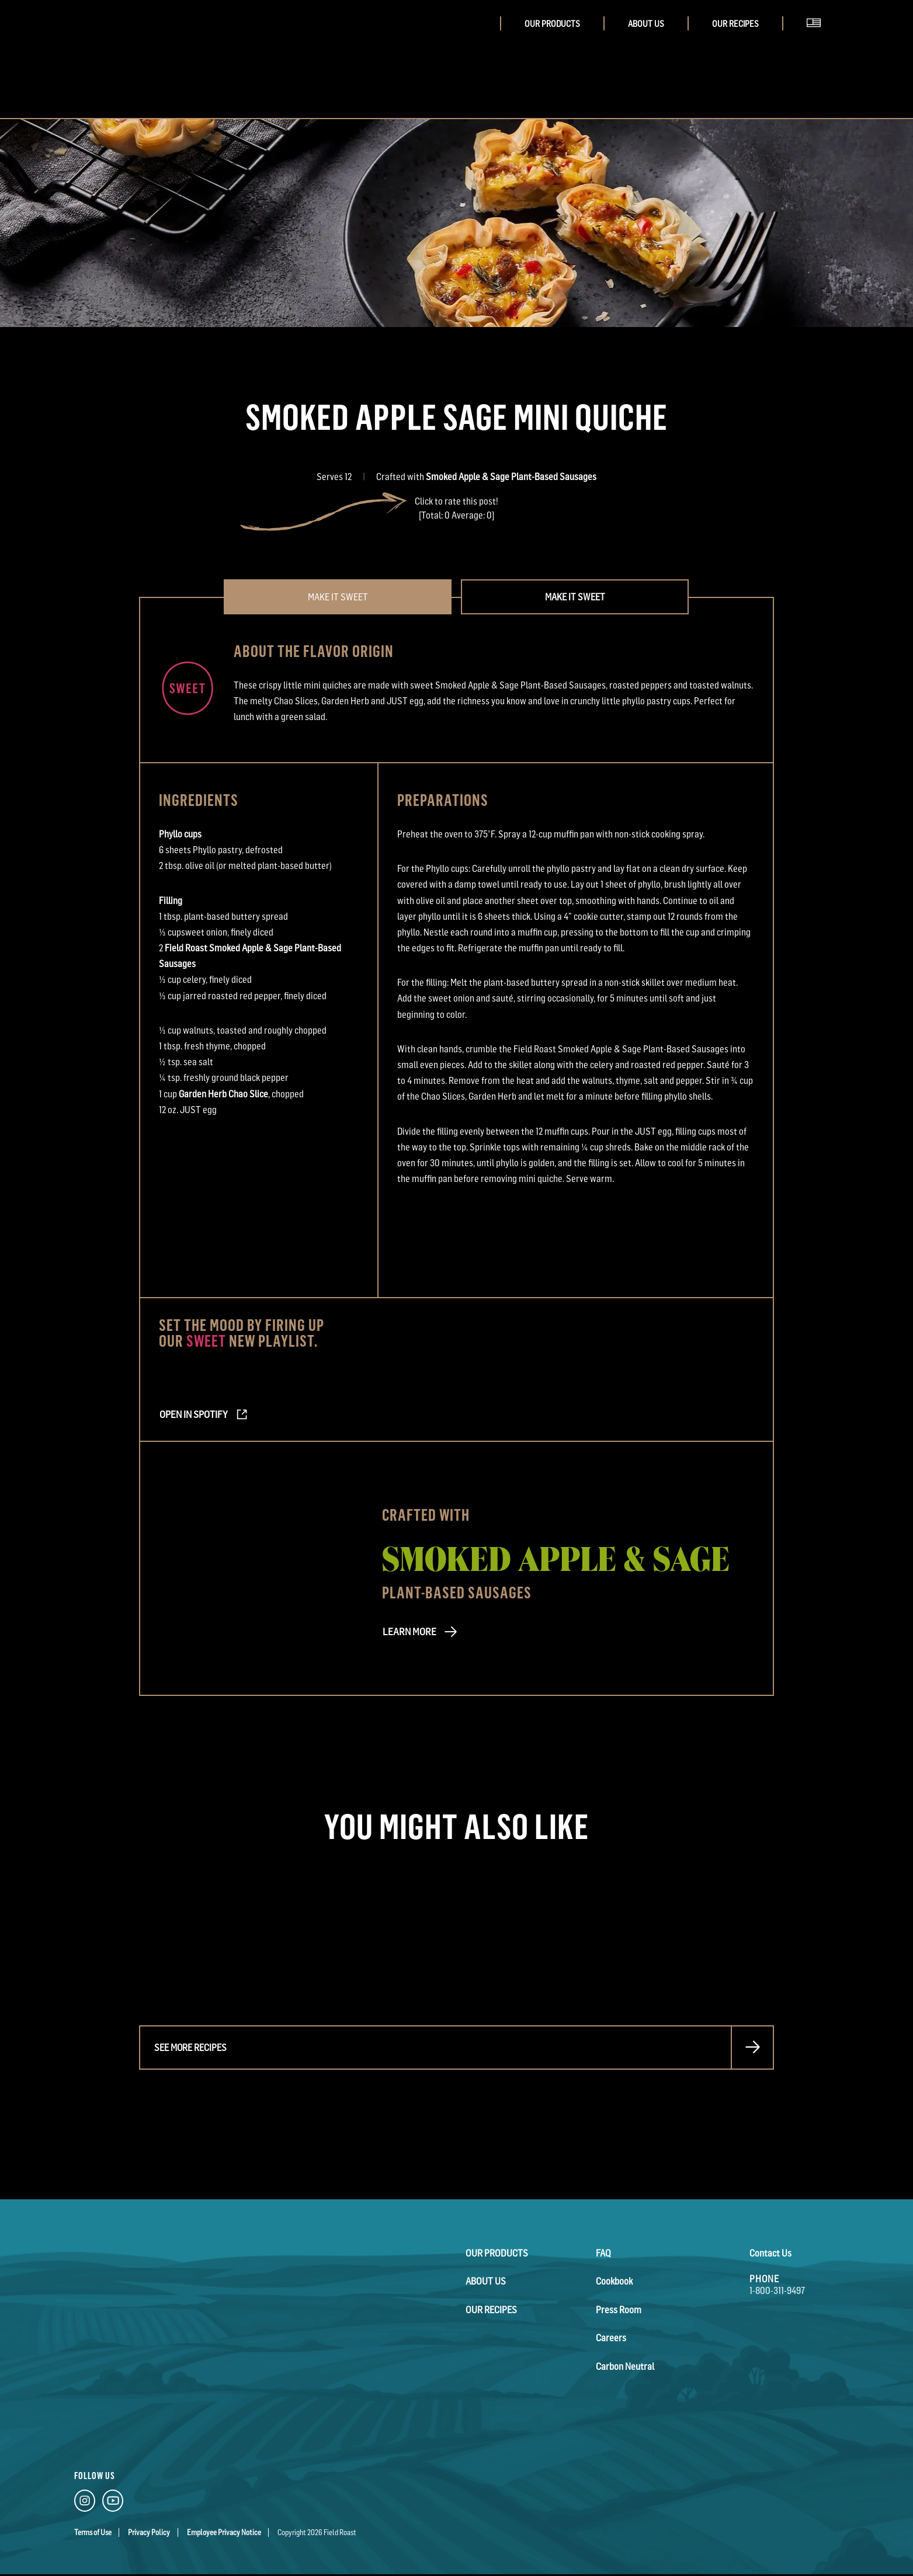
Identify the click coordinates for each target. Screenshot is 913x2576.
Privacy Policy (149, 2532)
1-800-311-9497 (777, 2290)
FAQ (603, 2253)
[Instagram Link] (84, 2503)
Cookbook (614, 2281)
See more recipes (190, 2047)
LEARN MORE (407, 1633)
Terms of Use (93, 2532)
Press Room (618, 2309)
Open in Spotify (192, 1415)
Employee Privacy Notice (224, 2532)
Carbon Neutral (625, 2365)
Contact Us (770, 2253)
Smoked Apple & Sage (556, 1557)
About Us (646, 24)
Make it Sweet (575, 597)
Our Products (552, 24)
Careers (611, 2337)
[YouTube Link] (112, 2503)
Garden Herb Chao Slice (223, 1094)
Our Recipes (735, 24)
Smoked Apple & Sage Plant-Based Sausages (511, 476)
